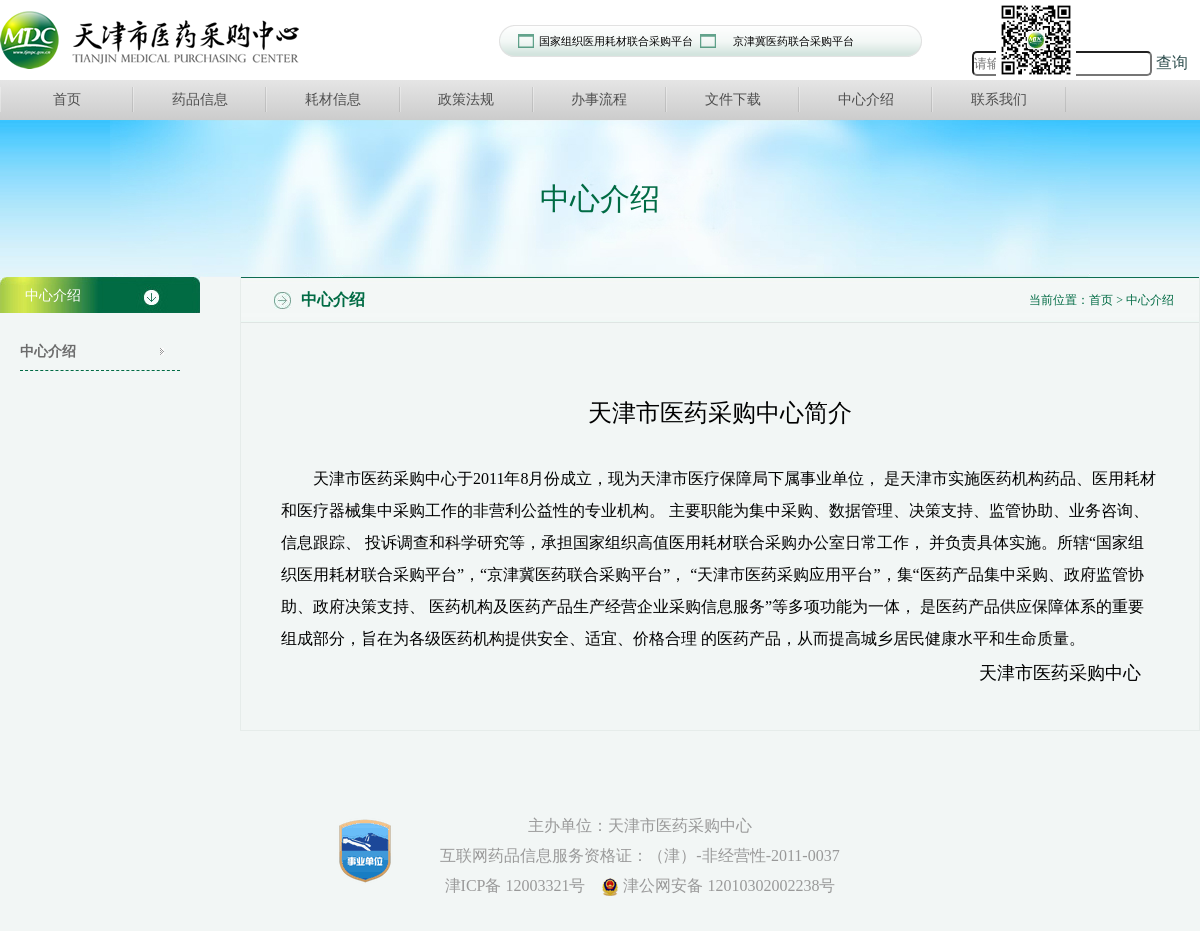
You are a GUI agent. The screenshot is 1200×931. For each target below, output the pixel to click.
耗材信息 (333, 99)
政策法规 (466, 99)
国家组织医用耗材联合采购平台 (616, 41)
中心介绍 (866, 99)
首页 (67, 99)
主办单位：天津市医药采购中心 (640, 825)
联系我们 (999, 99)
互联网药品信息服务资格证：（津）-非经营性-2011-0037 (639, 855)
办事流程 (599, 99)
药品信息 (200, 99)
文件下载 (733, 99)
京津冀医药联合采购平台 (793, 41)
